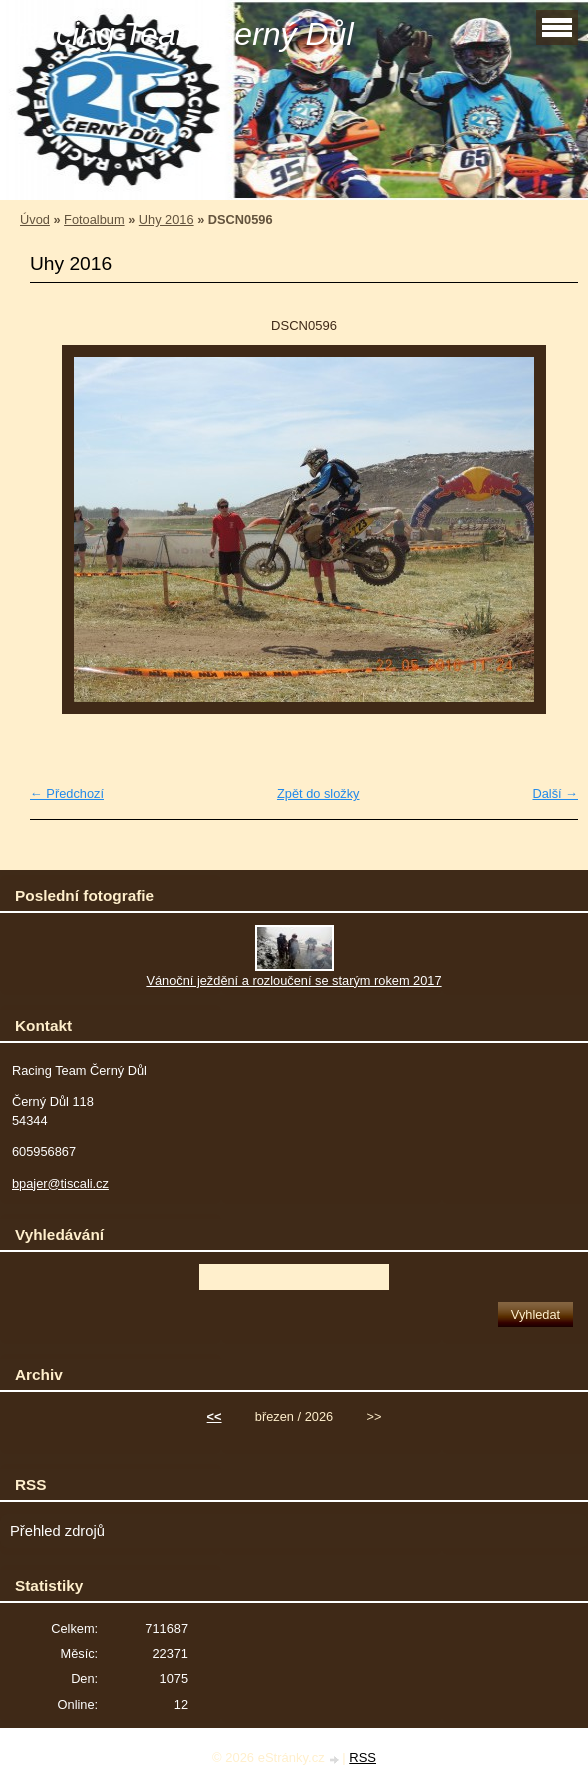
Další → (555, 793)
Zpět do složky (318, 793)
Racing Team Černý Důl (184, 34)
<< (214, 1416)
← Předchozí (67, 793)
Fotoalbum (94, 219)
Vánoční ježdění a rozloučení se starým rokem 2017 (293, 980)
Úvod (35, 219)
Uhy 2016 (166, 219)
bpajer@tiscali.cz (60, 1183)
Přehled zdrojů (57, 1531)
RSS (362, 1757)
